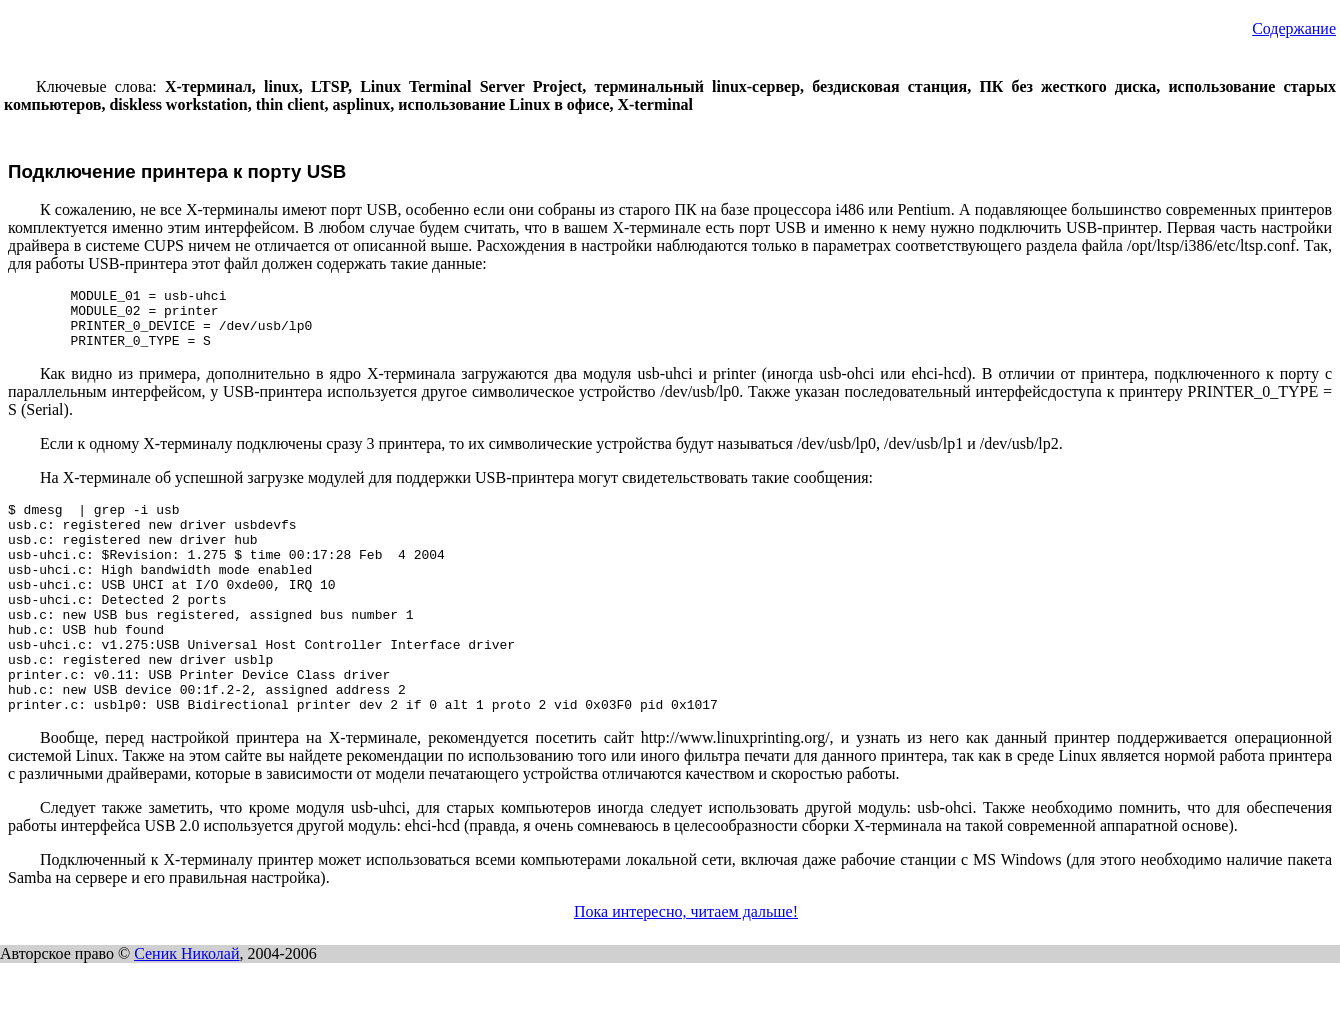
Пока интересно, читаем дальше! (686, 965)
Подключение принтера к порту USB (177, 171)
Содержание (1294, 28)
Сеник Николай (186, 1007)
